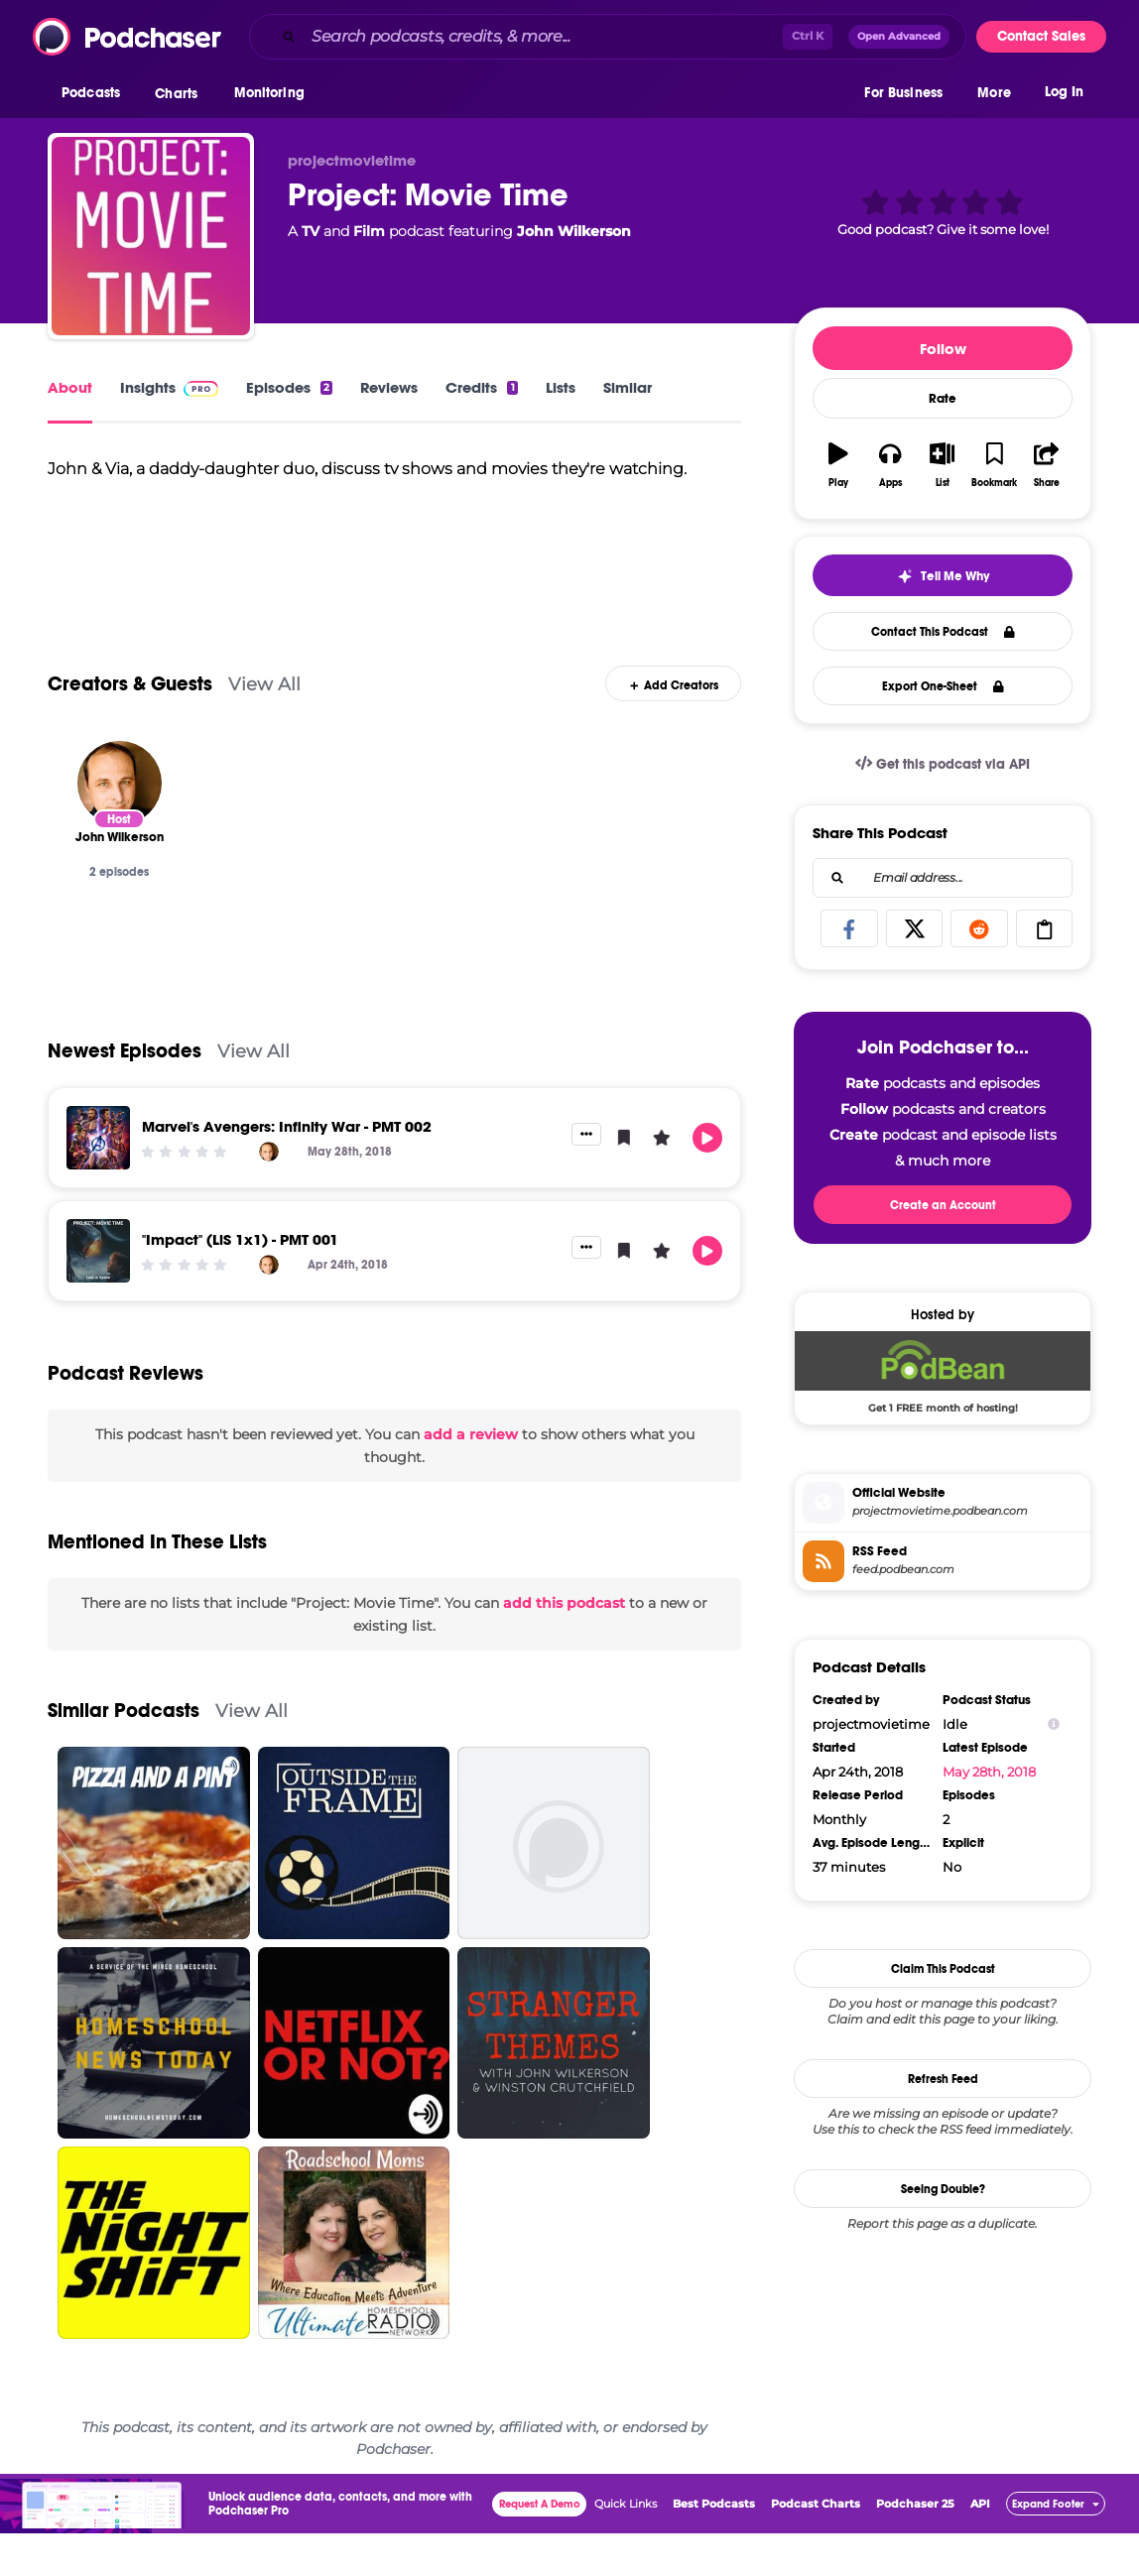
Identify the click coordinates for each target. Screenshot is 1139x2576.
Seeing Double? (943, 2189)
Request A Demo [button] (539, 2546)
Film (369, 231)
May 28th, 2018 (989, 1771)
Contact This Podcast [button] (943, 632)
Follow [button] (943, 348)
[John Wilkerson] (119, 825)
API (980, 2546)
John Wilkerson (574, 231)
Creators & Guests (130, 725)
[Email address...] (942, 878)
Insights (169, 387)
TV (310, 231)
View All (264, 725)
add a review (471, 1477)
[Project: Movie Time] (151, 236)
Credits (481, 387)
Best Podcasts (714, 2546)
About (70, 387)
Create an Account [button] (943, 1205)
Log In (1064, 96)
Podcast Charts (815, 2546)
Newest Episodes (124, 1093)
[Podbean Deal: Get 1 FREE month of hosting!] (942, 1371)
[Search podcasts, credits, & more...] (543, 37)
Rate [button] (942, 399)
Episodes (289, 387)
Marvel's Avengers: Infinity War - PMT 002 (287, 1169)
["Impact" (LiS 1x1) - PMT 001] (98, 1293)
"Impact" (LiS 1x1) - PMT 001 (240, 1282)
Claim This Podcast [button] (943, 1969)
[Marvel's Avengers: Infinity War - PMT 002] (98, 1180)
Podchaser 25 (915, 2546)
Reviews (389, 387)
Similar (627, 387)
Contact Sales (1041, 36)
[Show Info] (1054, 1724)
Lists (560, 387)
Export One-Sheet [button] (943, 686)
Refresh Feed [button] (943, 2079)
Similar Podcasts (123, 1753)
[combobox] (607, 37)
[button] (96, 98)
